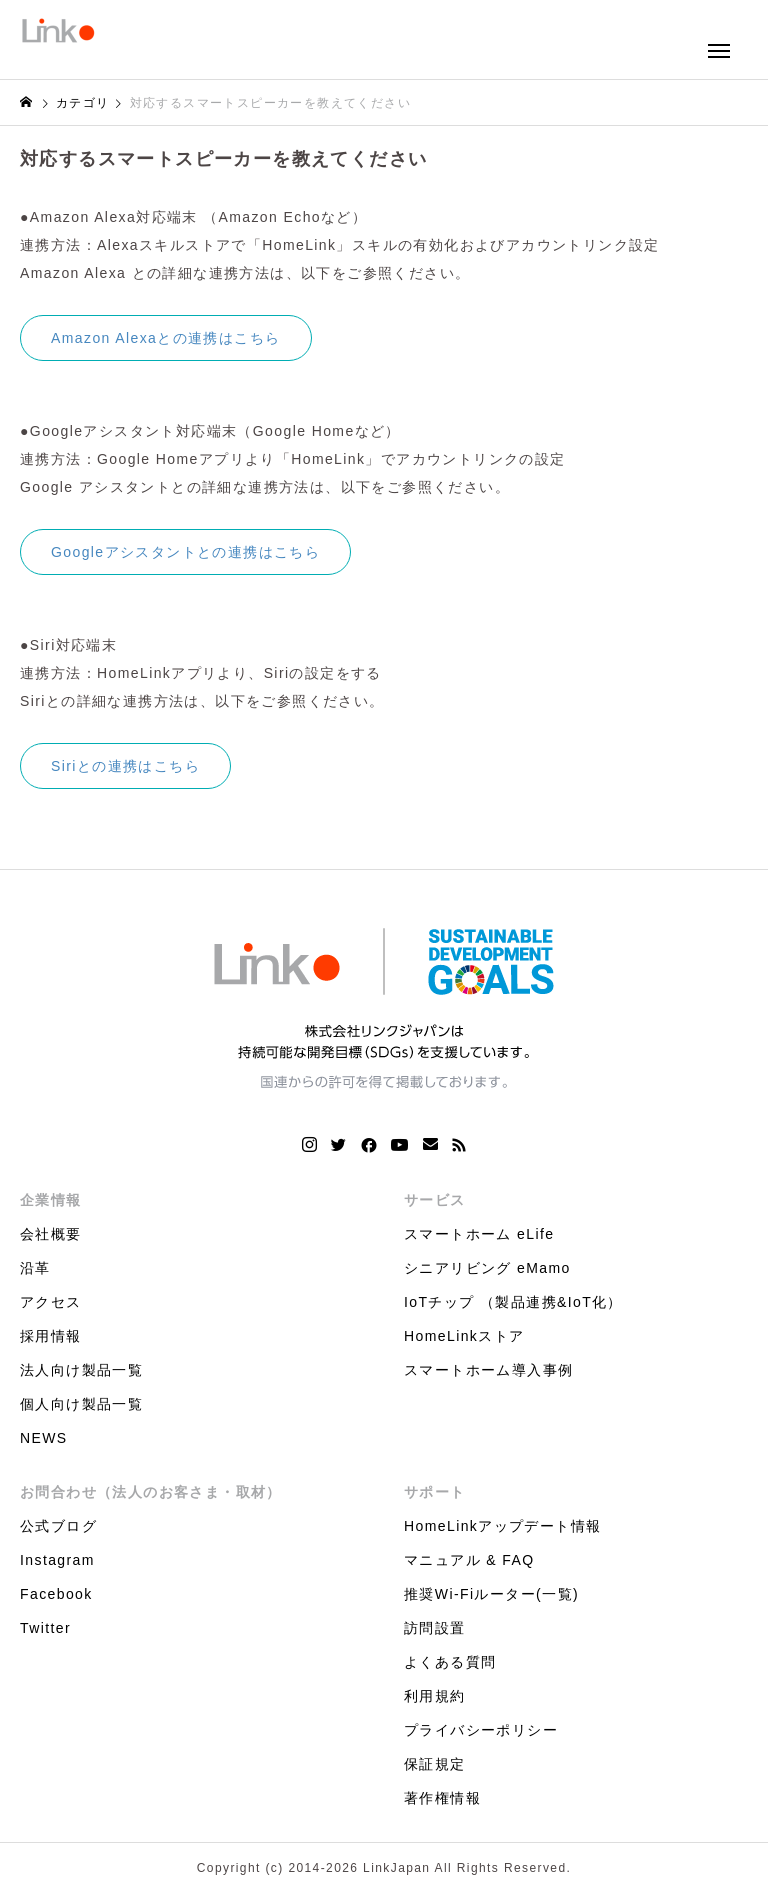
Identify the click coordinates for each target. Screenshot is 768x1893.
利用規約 (435, 1696)
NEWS (44, 1438)
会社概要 (51, 1234)
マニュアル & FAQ (469, 1560)
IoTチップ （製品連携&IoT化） (513, 1302)
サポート (435, 1492)
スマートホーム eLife (479, 1234)
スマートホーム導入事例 (488, 1370)
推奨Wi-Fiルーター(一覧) (491, 1594)
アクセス (51, 1302)
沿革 (35, 1268)
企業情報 (51, 1200)
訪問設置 (435, 1628)
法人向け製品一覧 (81, 1370)
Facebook (56, 1594)
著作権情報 (442, 1798)
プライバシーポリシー (481, 1730)
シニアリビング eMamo (487, 1268)
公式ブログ (58, 1526)
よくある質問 (450, 1662)
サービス (435, 1200)
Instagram (57, 1560)
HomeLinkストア (464, 1336)
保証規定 (435, 1764)
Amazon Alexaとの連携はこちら (166, 338)
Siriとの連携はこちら (125, 766)
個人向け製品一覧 (81, 1404)
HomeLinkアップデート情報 (502, 1526)
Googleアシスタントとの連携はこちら (185, 552)
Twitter (45, 1628)
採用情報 (51, 1336)
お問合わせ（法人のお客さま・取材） (151, 1492)
